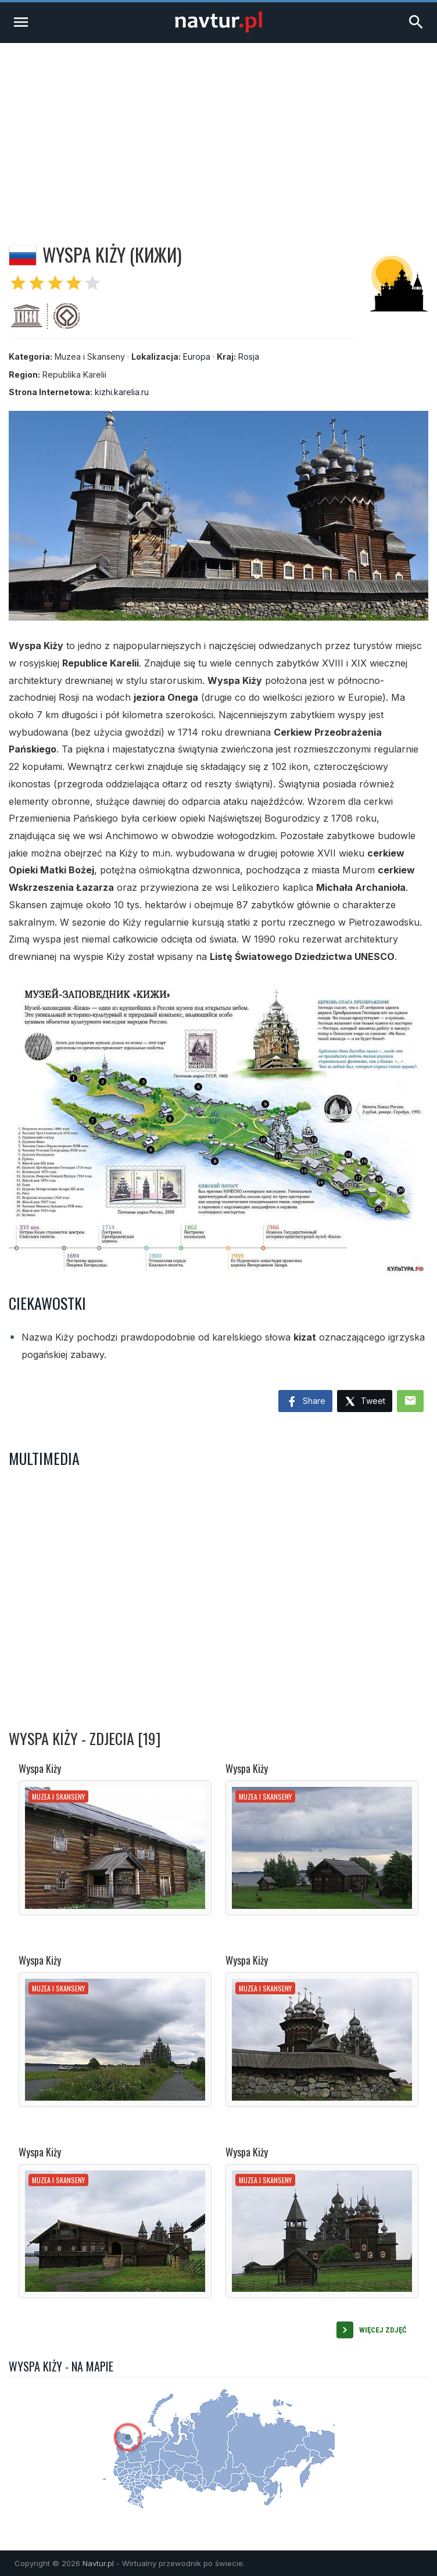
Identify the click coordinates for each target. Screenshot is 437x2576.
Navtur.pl (98, 2563)
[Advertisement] (218, 130)
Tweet (364, 1402)
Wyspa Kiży (40, 1768)
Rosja (248, 356)
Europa (196, 356)
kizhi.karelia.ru (122, 392)
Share (305, 1402)
